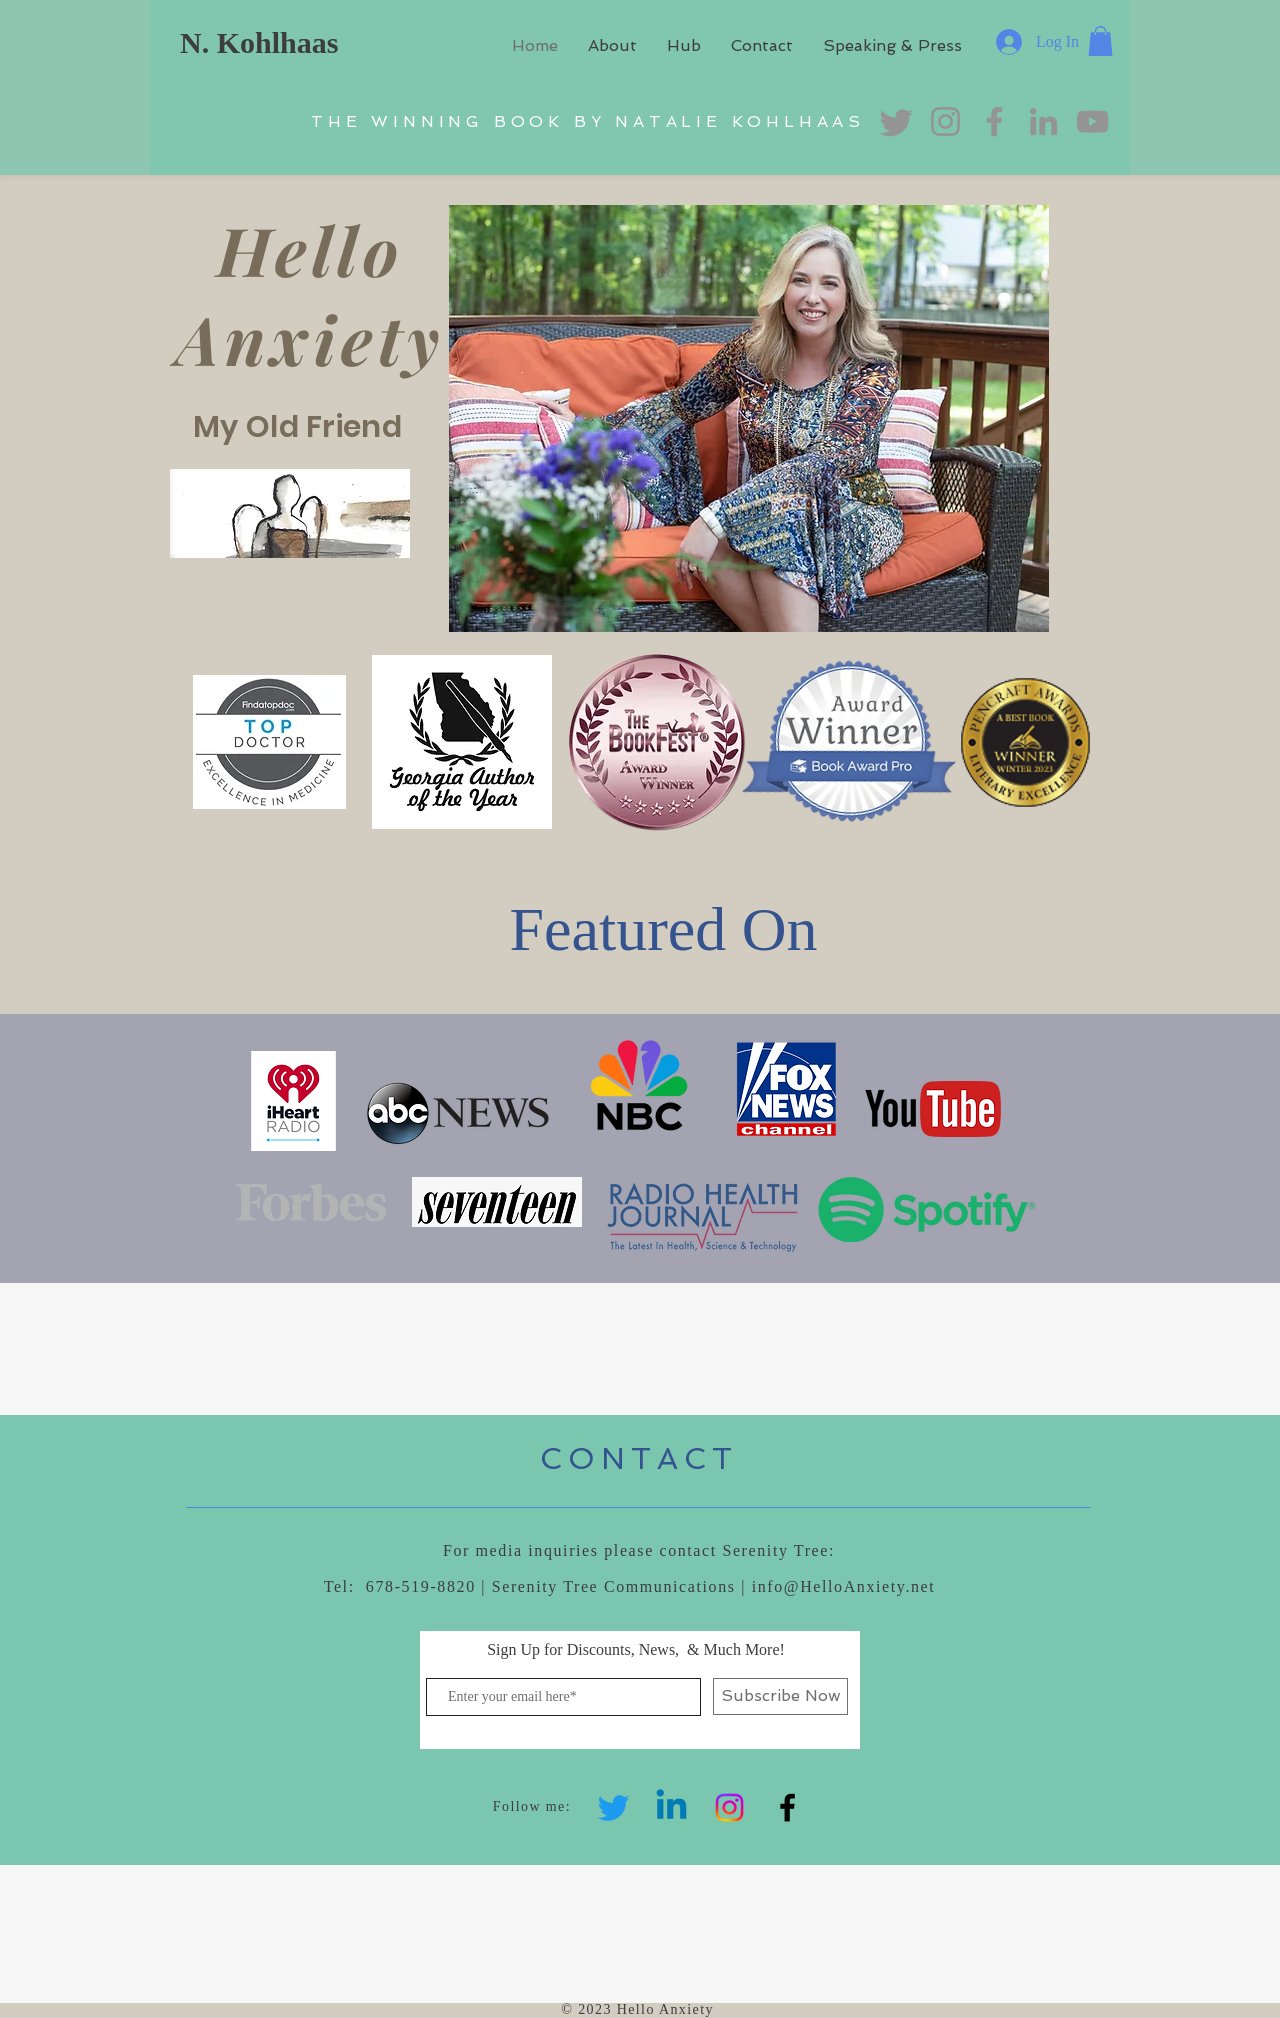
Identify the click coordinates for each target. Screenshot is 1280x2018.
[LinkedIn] (1043, 121)
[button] (1100, 41)
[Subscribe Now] (780, 1696)
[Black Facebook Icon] (787, 1807)
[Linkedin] (671, 1807)
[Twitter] (613, 1807)
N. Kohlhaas (259, 42)
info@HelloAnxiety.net (844, 1586)
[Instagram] (729, 1807)
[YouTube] (1092, 121)
